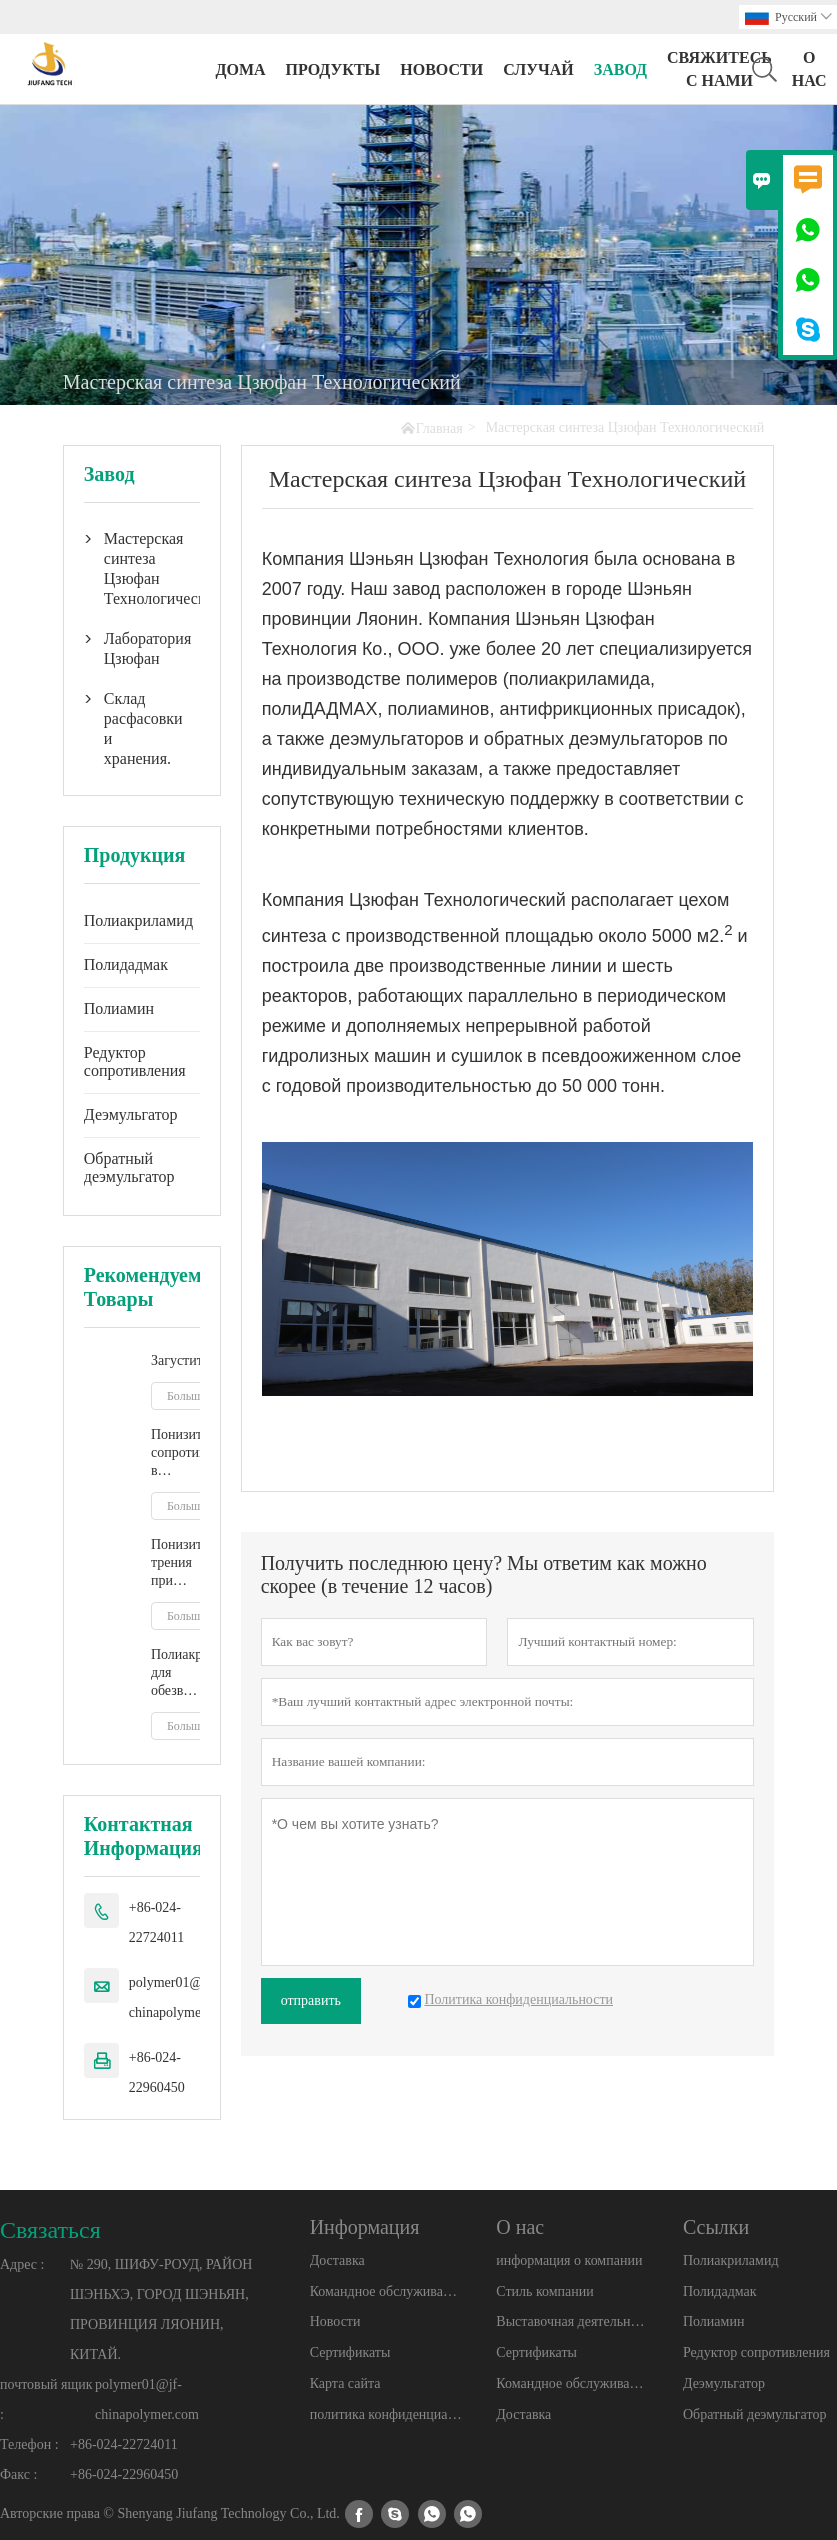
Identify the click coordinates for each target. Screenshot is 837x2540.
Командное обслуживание (386, 2291)
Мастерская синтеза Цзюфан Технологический (142, 568)
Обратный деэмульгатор (129, 1167)
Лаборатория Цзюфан (142, 648)
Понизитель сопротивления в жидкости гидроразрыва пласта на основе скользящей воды (175, 1453)
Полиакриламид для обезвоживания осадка (175, 1673)
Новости (335, 2321)
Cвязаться (50, 2230)
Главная (439, 428)
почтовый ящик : (46, 2399)
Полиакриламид (138, 920)
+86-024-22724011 (156, 1922)
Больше (186, 1396)
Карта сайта (345, 2383)
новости (441, 69)
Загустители (175, 1360)
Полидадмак (126, 964)
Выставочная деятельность (572, 2321)
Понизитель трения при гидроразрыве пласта (175, 1563)
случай (538, 69)
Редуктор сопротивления (135, 1061)
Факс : (18, 2474)
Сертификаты (350, 2352)
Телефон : (29, 2444)
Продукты (333, 69)
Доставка (337, 2260)
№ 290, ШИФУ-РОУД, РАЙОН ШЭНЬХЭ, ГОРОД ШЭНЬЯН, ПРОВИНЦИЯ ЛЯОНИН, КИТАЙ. (161, 2309)
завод (620, 69)
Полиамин (119, 1008)
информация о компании (569, 2260)
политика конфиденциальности (386, 2414)
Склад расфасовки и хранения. (142, 728)
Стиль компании (545, 2291)
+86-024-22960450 (157, 2072)
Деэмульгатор (131, 1114)
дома (240, 69)
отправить (311, 2000)
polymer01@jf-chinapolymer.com (181, 1997)
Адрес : (22, 2264)
